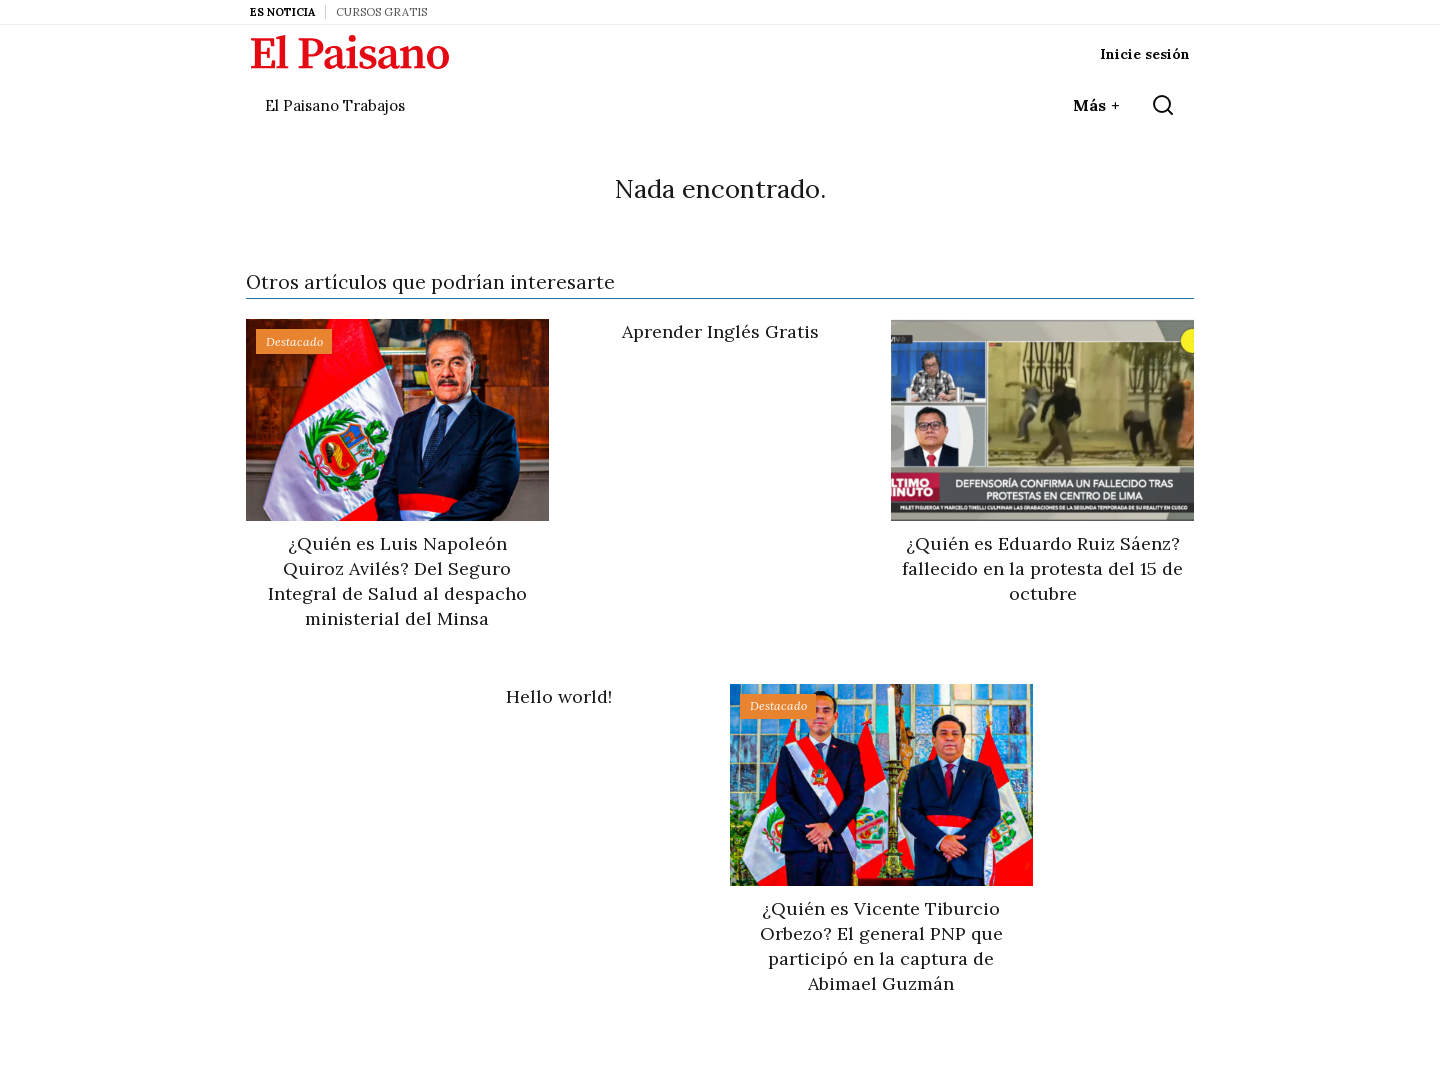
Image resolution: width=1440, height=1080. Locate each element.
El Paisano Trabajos (335, 105)
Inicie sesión (1145, 54)
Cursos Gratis (381, 12)
